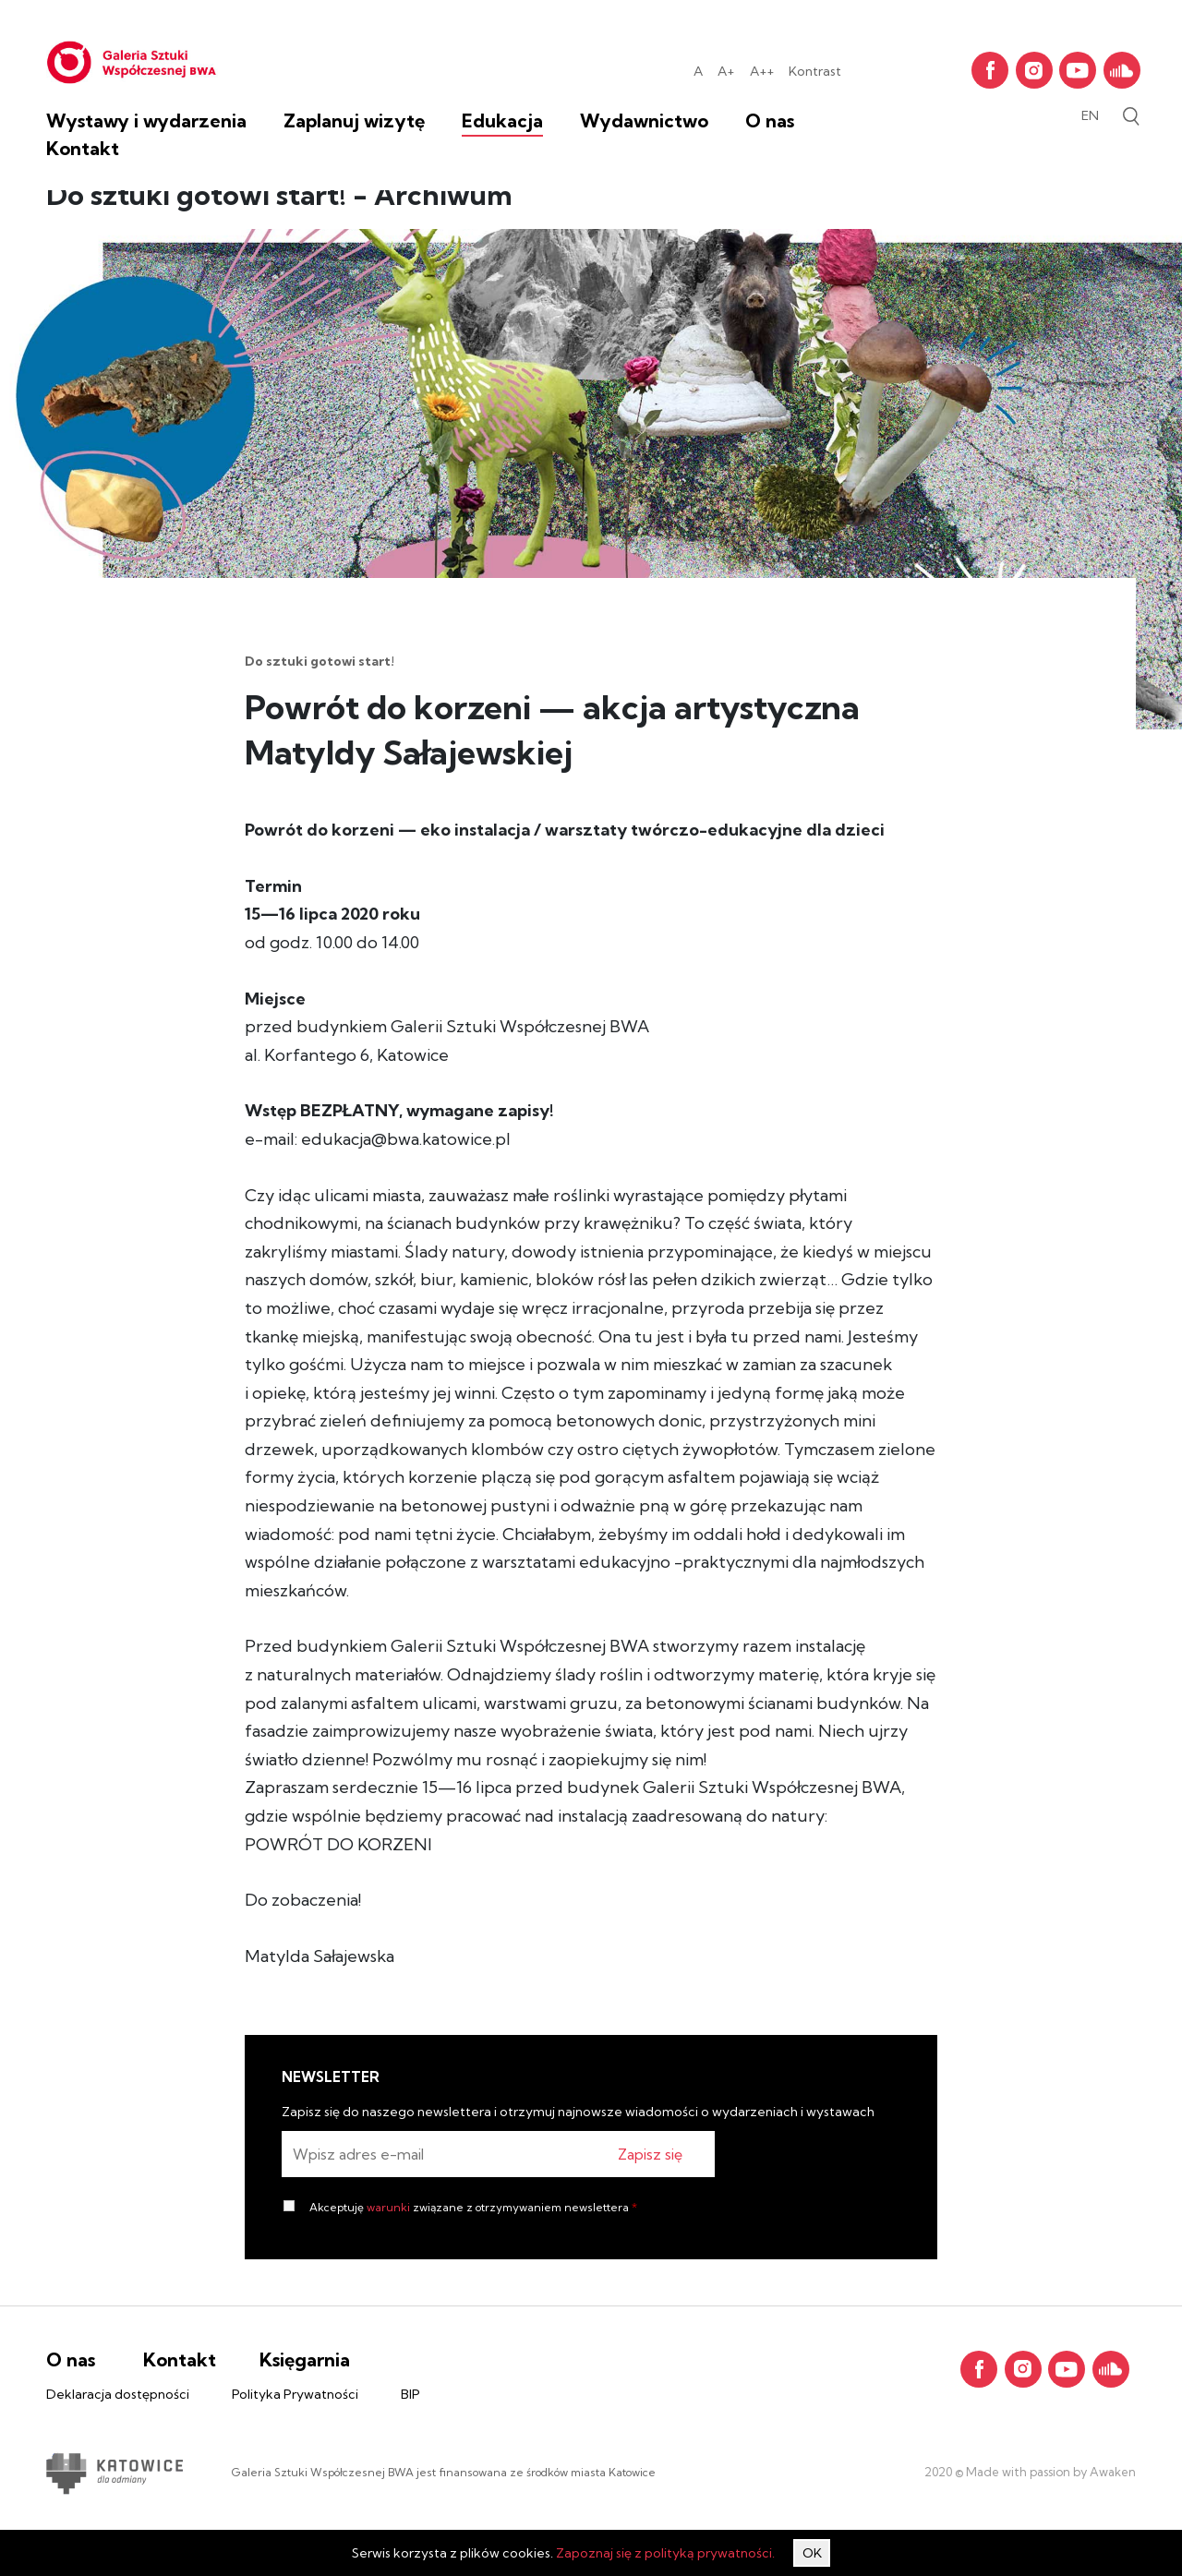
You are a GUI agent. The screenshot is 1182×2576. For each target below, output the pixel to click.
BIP (410, 2394)
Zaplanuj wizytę (354, 120)
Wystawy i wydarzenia (146, 120)
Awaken (1111, 2471)
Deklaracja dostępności (117, 2394)
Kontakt (82, 148)
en (1090, 115)
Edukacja (502, 120)
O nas (769, 120)
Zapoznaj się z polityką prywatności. (665, 2553)
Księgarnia (304, 2359)
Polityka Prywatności (295, 2394)
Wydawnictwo (644, 120)
